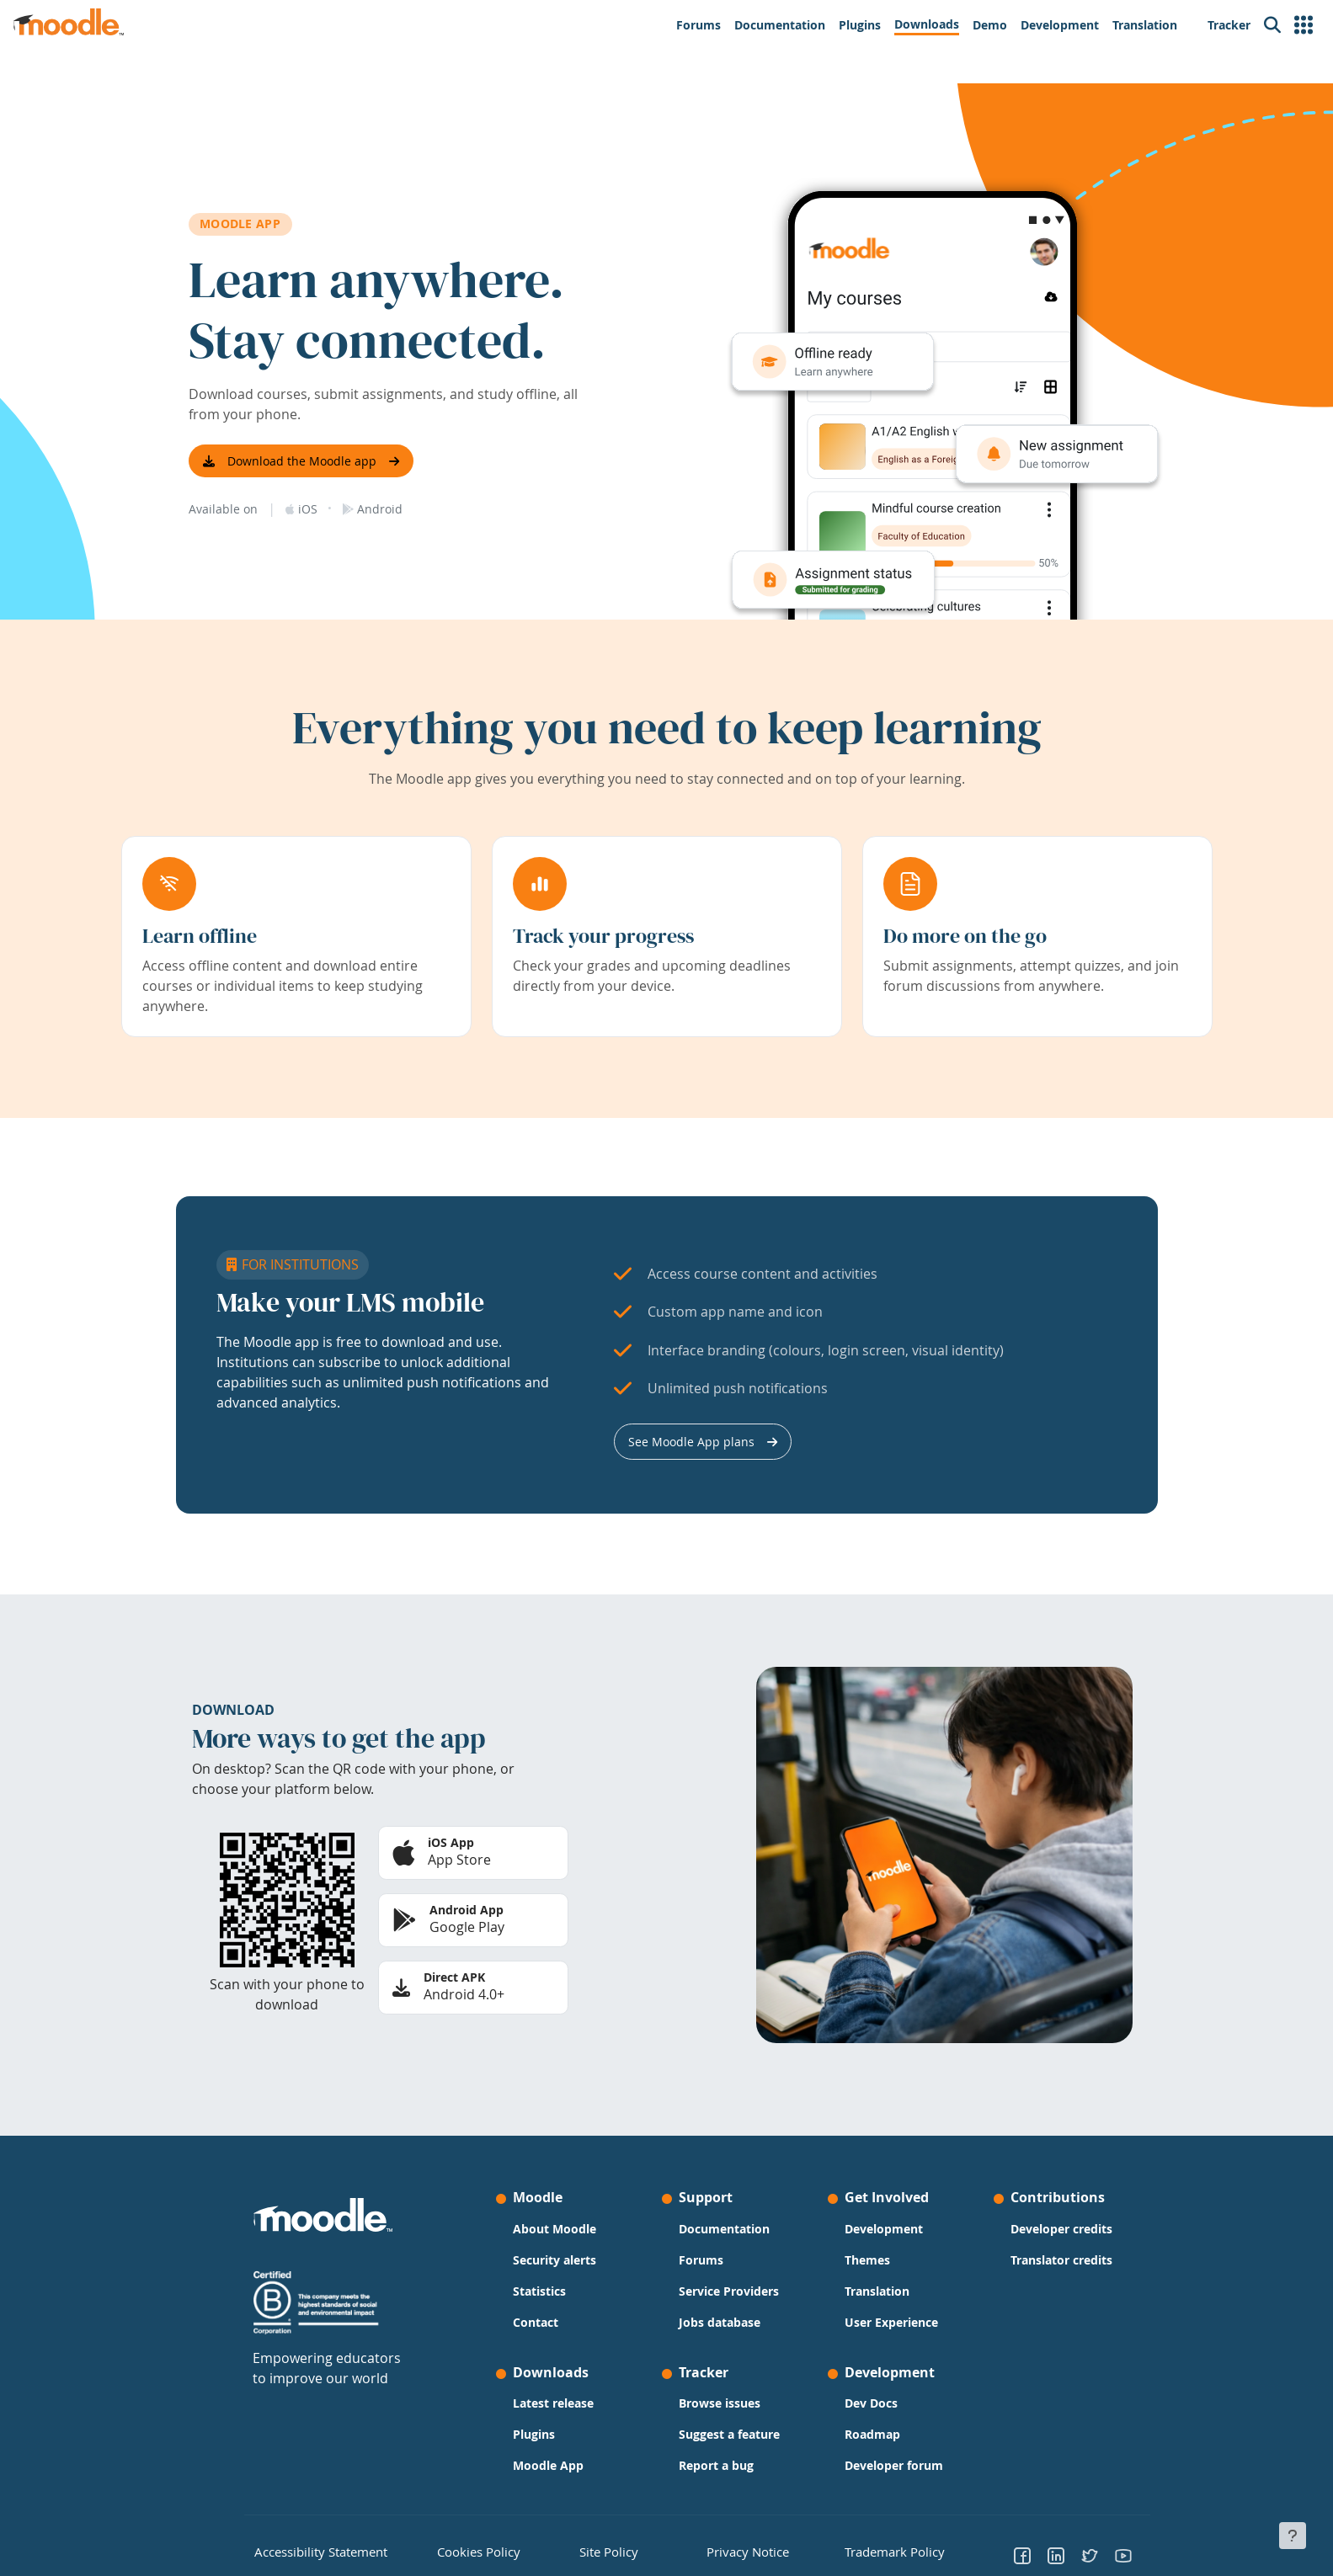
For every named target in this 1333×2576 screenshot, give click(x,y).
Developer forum (894, 2465)
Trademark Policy (885, 2550)
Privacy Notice (734, 2550)
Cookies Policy (470, 2550)
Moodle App (548, 2465)
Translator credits (1061, 2260)
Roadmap (872, 2434)
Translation (877, 2291)
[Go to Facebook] (1022, 2555)
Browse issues (719, 2403)
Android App (466, 1910)
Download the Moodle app (301, 461)
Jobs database (719, 2322)
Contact (535, 2322)
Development (884, 2229)
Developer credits (1061, 2229)
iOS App (451, 1842)
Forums (701, 2260)
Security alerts (554, 2260)
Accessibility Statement (308, 2550)
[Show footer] (1292, 2535)
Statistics (539, 2291)
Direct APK (454, 1977)
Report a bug (716, 2465)
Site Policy (603, 2550)
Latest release (553, 2403)
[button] (1304, 25)
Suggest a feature (729, 2434)
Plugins (534, 2434)
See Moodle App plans (691, 1442)
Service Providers (729, 2291)
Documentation (724, 2229)
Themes (867, 2260)
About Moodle (554, 2229)
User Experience (891, 2322)
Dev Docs (871, 2403)
